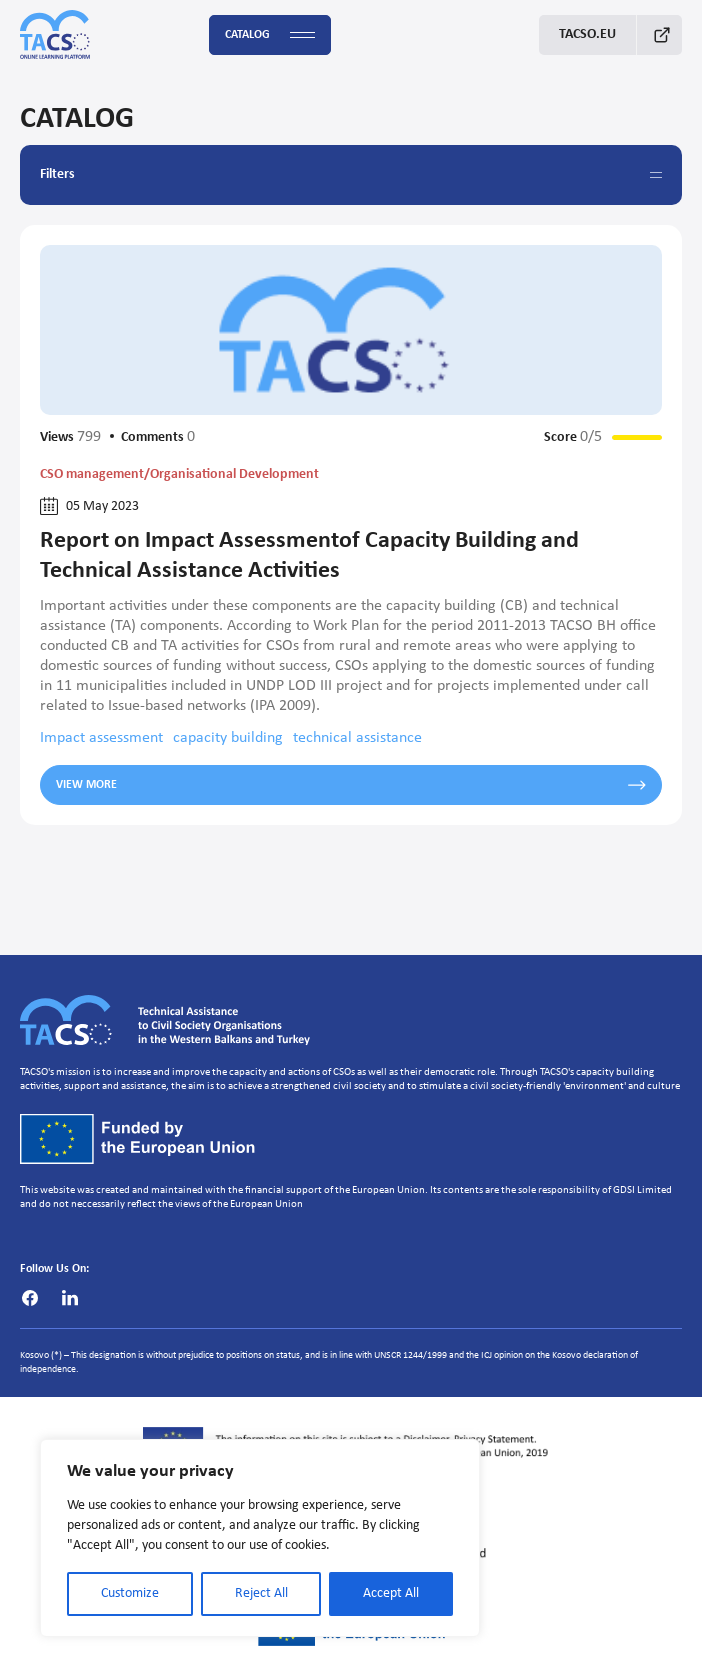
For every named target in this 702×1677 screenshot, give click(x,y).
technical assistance (357, 738)
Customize (130, 1593)
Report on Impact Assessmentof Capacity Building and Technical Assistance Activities (309, 556)
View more (351, 785)
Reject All (261, 1593)
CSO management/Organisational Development (179, 474)
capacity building (228, 738)
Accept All (391, 1593)
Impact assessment (101, 738)
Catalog (270, 35)
